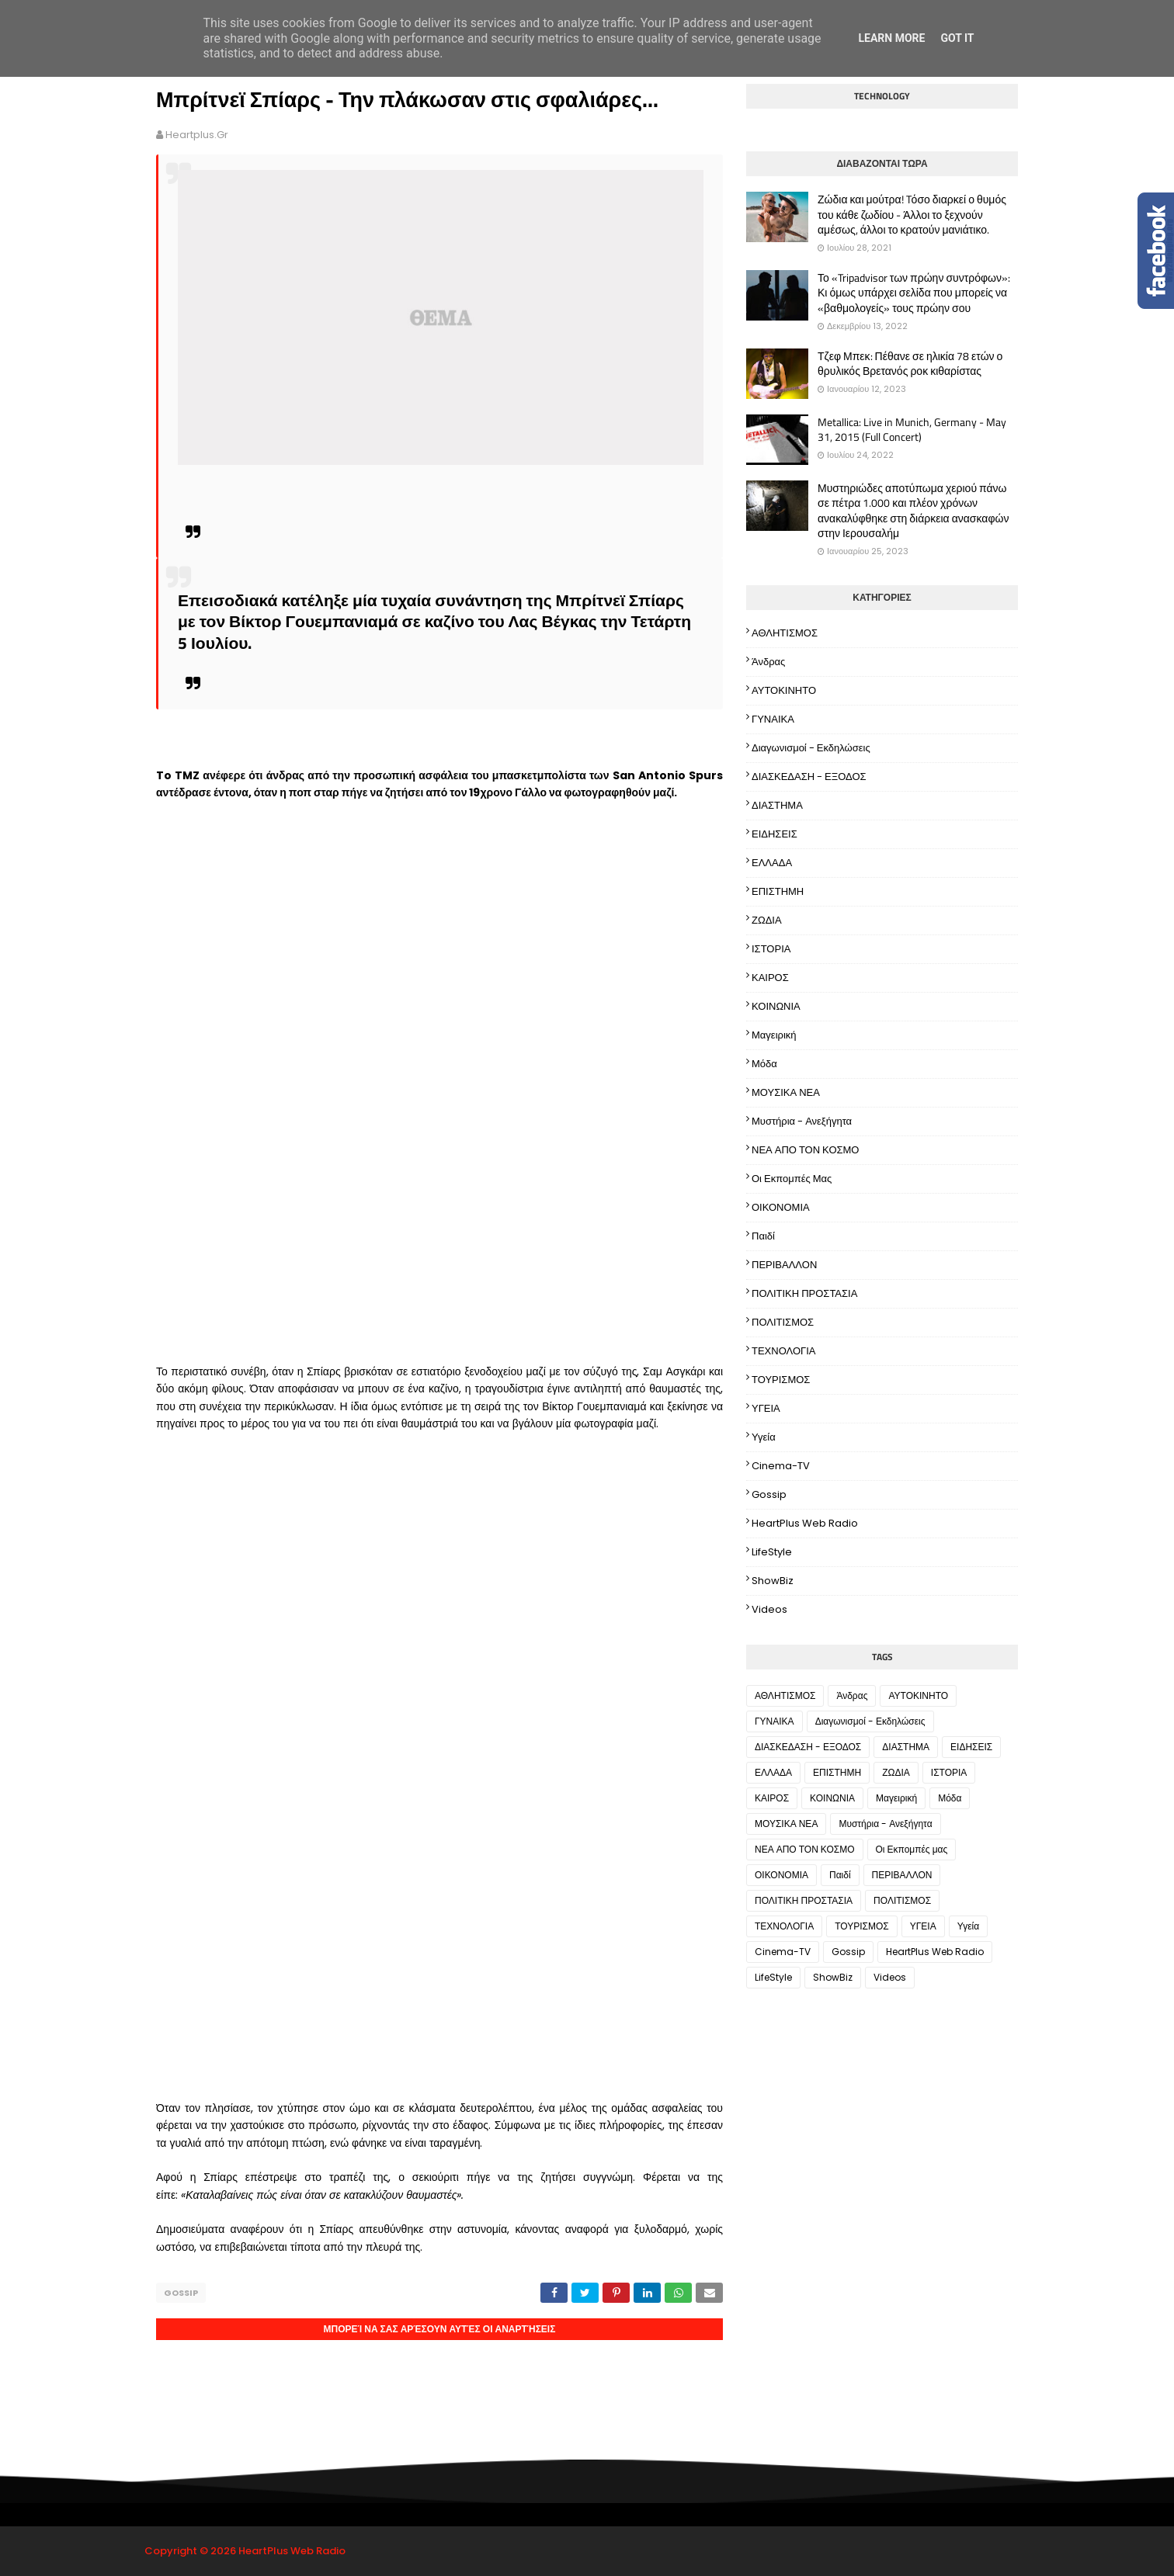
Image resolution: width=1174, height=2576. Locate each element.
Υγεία (764, 1437)
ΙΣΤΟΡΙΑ (771, 948)
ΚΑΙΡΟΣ (770, 977)
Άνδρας (768, 661)
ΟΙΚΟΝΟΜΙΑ (781, 1207)
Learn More (891, 38)
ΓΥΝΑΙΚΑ (773, 719)
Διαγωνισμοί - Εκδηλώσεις (811, 747)
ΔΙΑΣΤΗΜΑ (777, 805)
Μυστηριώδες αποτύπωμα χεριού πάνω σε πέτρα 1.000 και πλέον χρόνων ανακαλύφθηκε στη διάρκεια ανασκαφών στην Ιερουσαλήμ (913, 510)
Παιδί (763, 1236)
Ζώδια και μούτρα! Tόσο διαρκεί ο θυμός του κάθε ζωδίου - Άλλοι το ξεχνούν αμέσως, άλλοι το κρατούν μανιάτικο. (912, 214)
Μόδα (764, 1063)
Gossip (181, 2293)
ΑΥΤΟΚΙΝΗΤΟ (784, 690)
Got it (957, 38)
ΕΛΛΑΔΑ (772, 862)
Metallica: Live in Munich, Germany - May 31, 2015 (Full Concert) (912, 429)
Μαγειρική (774, 1035)
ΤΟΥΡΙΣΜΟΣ (781, 1379)
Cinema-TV (781, 1465)
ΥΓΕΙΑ (766, 1408)
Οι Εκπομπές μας (792, 1178)
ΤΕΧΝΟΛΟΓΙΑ (784, 1350)
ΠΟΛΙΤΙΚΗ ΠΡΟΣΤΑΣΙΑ (804, 1293)
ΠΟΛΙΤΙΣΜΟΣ (783, 1322)
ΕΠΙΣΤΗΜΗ (778, 891)
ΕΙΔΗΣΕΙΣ (774, 834)
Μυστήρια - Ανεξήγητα (802, 1121)
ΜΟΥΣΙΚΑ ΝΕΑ (786, 1092)
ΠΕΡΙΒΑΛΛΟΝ (784, 1264)
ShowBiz (773, 1580)
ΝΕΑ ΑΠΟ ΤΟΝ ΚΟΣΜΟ (805, 1149)
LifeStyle (772, 1552)
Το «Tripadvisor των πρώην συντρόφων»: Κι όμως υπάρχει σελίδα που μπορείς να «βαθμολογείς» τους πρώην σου (914, 293)
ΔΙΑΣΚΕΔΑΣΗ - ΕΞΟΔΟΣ (809, 776)
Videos (769, 1609)
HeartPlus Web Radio (805, 1523)
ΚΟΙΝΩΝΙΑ (776, 1006)
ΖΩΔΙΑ (767, 920)
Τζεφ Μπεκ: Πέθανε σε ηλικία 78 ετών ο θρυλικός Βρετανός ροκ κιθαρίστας (910, 363)
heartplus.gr (196, 134)
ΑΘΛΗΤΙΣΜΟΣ (785, 633)
